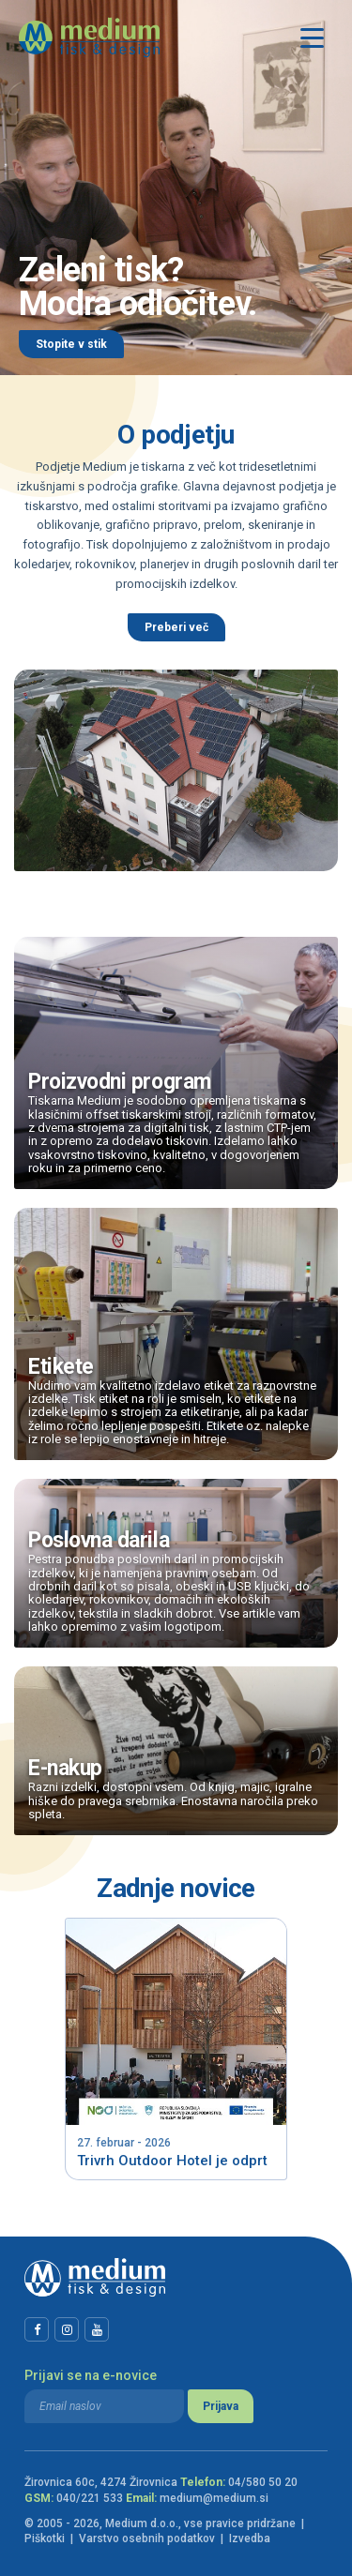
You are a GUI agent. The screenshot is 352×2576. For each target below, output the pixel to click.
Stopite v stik (71, 344)
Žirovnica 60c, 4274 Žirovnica (100, 2482)
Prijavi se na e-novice (90, 2375)
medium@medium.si (214, 2498)
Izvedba (249, 2538)
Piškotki (44, 2538)
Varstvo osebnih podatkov (147, 2538)
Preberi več (176, 627)
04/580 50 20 (263, 2482)
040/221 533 (89, 2498)
